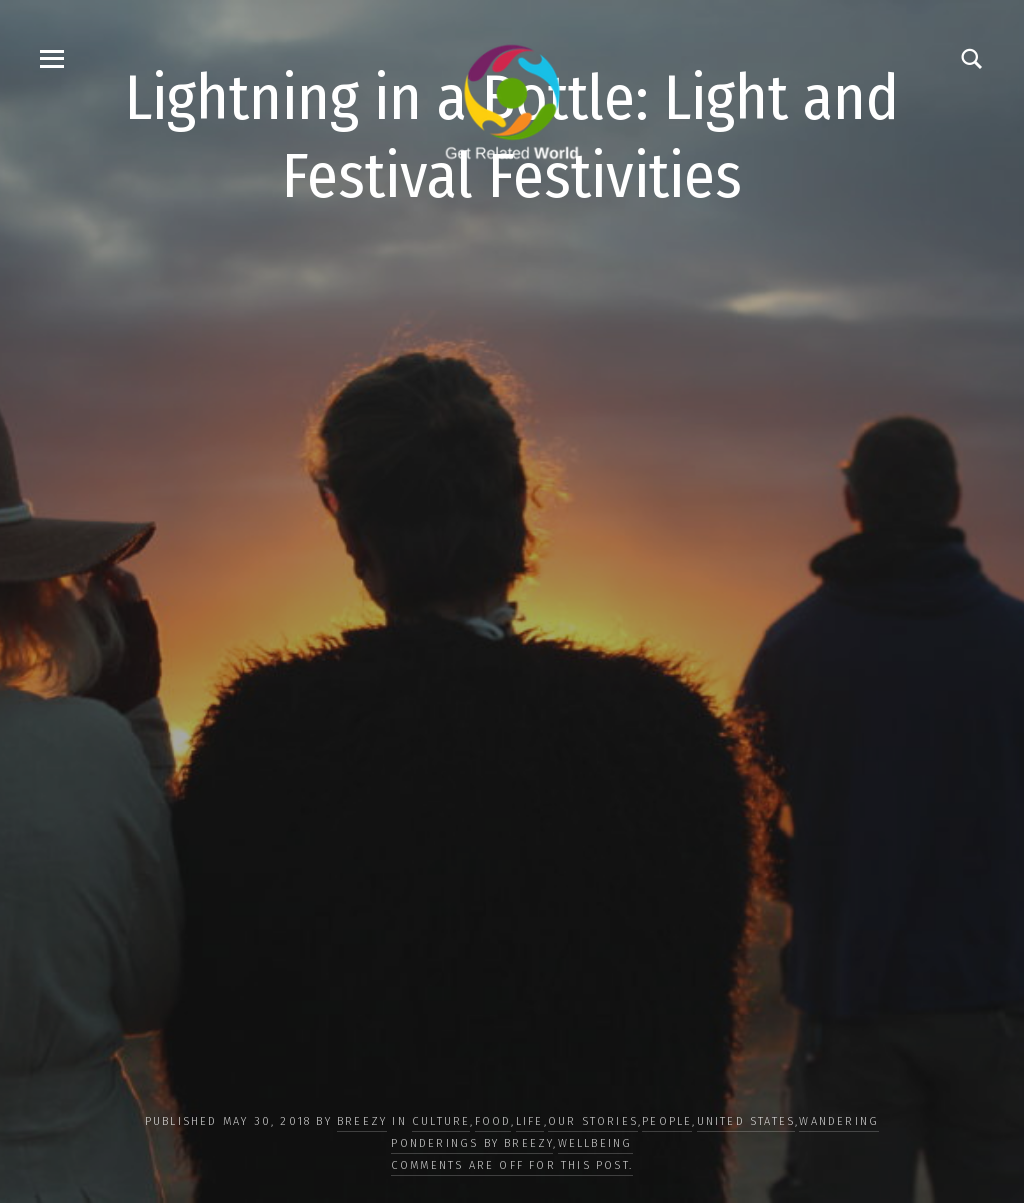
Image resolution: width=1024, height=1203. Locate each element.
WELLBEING (595, 1143)
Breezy (362, 1121)
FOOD (493, 1121)
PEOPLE (667, 1121)
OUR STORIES (593, 1121)
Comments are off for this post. (512, 1165)
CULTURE (441, 1121)
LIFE (530, 1121)
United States (746, 1121)
